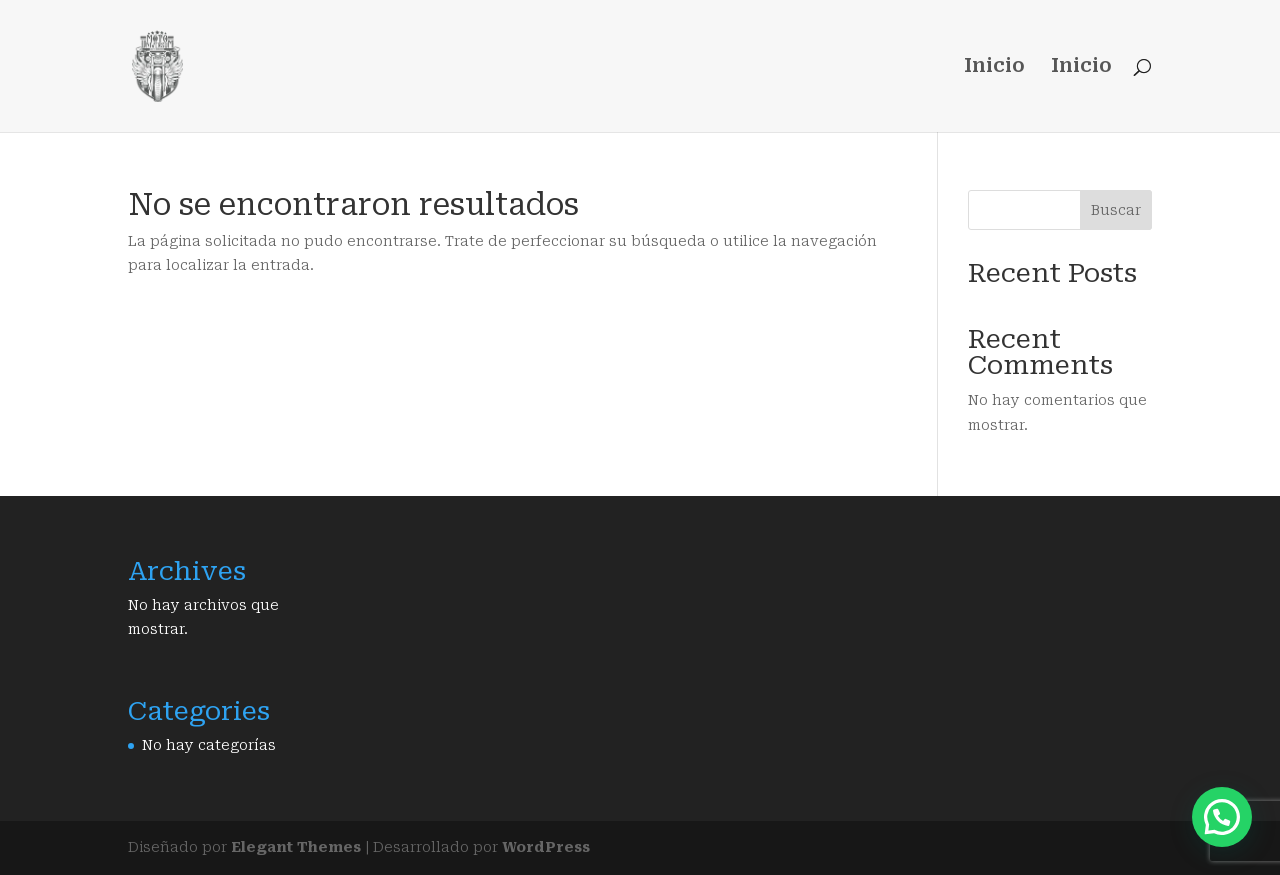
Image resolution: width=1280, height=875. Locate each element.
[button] (1222, 817)
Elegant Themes (296, 847)
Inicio (994, 68)
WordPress (546, 847)
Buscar (1116, 210)
